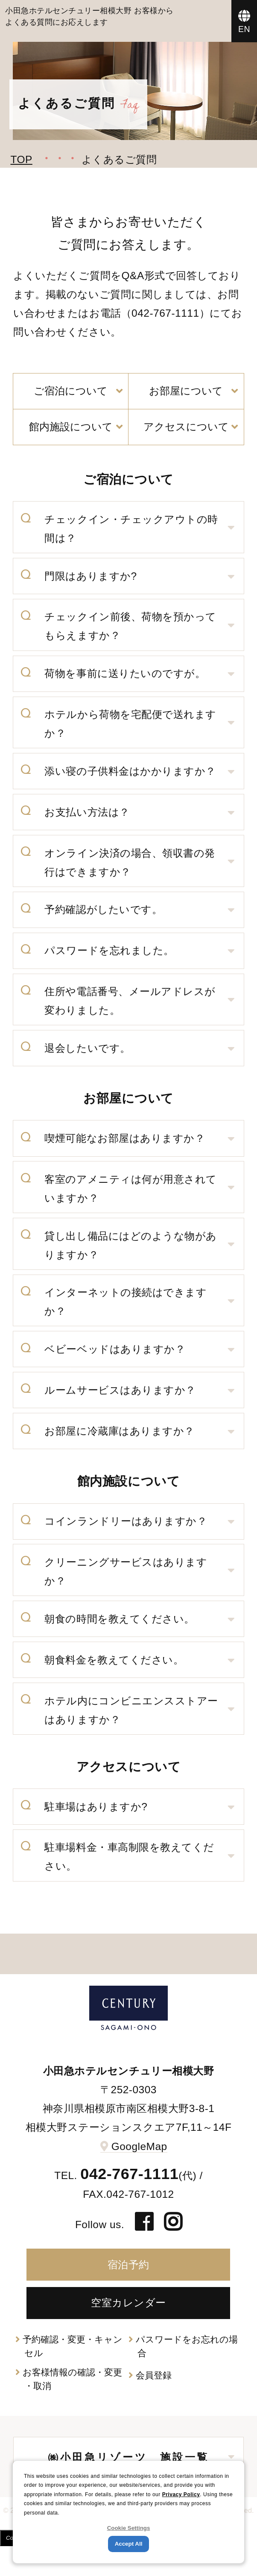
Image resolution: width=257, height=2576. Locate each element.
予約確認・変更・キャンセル (73, 2346)
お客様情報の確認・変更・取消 (72, 2379)
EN (244, 29)
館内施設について (71, 426)
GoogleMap (139, 2146)
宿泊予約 (128, 2264)
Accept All (129, 2544)
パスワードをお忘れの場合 (187, 2346)
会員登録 (154, 2375)
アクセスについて (186, 426)
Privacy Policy (181, 2494)
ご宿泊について (71, 391)
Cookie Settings (128, 2528)
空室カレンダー (128, 2302)
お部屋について (186, 391)
